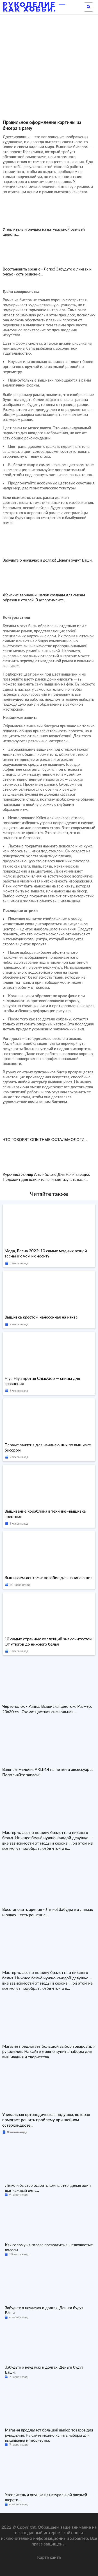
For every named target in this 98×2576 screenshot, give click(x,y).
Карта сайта (49, 2557)
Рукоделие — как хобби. (34, 7)
